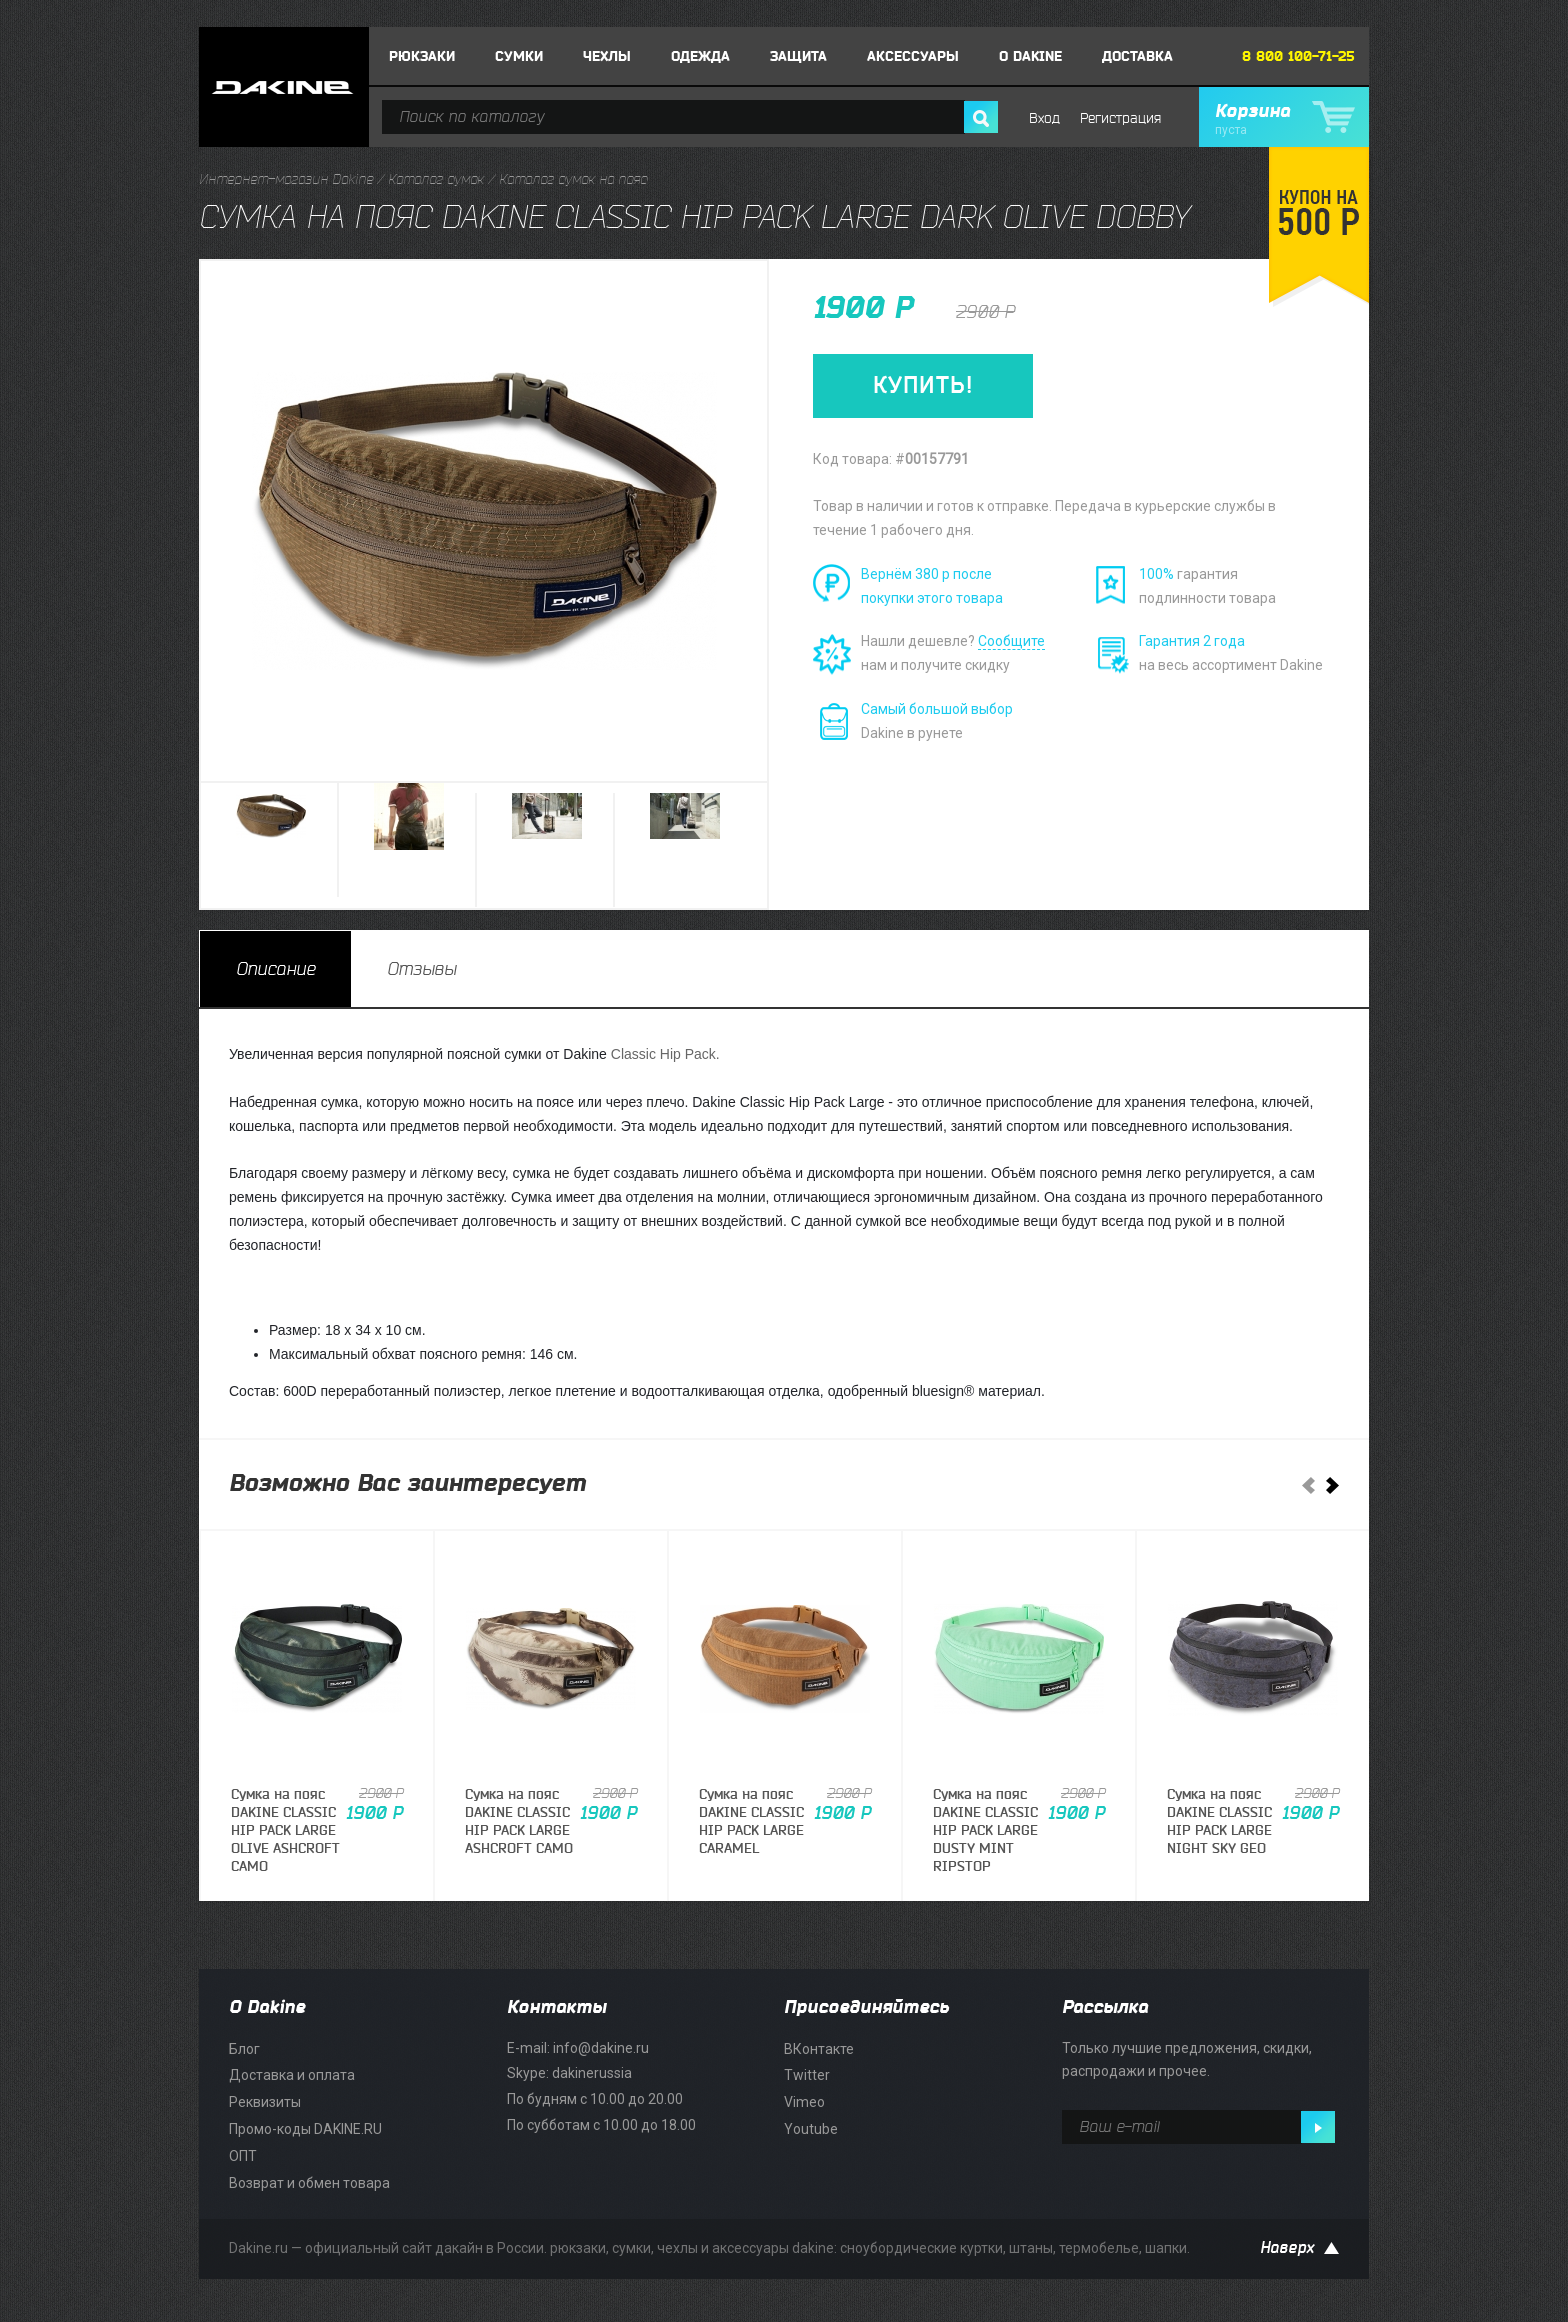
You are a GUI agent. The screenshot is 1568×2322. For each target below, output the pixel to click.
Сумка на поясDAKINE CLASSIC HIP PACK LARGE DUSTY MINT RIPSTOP (985, 1831)
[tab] (275, 969)
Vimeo (804, 2102)
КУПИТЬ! (923, 385)
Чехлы (607, 56)
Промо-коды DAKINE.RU (305, 2129)
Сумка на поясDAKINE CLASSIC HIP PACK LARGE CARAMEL (751, 1822)
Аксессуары (913, 56)
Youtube (811, 2129)
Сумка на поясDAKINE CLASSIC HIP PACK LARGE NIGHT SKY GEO (1219, 1822)
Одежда (700, 56)
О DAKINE (1030, 56)
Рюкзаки (422, 56)
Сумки (519, 56)
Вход (1044, 118)
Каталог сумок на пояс (573, 179)
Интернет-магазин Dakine (286, 179)
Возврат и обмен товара (309, 2183)
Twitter (807, 2075)
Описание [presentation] (275, 969)
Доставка (1137, 56)
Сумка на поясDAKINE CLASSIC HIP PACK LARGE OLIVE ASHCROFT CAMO (285, 1831)
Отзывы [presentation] (421, 969)
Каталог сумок (436, 179)
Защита (798, 56)
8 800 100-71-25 (1298, 56)
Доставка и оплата (292, 2075)
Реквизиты (265, 2102)
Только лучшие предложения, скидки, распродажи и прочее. (1187, 2060)
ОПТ (243, 2156)
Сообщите (1011, 641)
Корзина (1284, 119)
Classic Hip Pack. (665, 1054)
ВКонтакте (819, 2049)
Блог (244, 2049)
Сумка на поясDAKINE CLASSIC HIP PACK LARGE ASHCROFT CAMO (519, 1822)
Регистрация (1120, 118)
